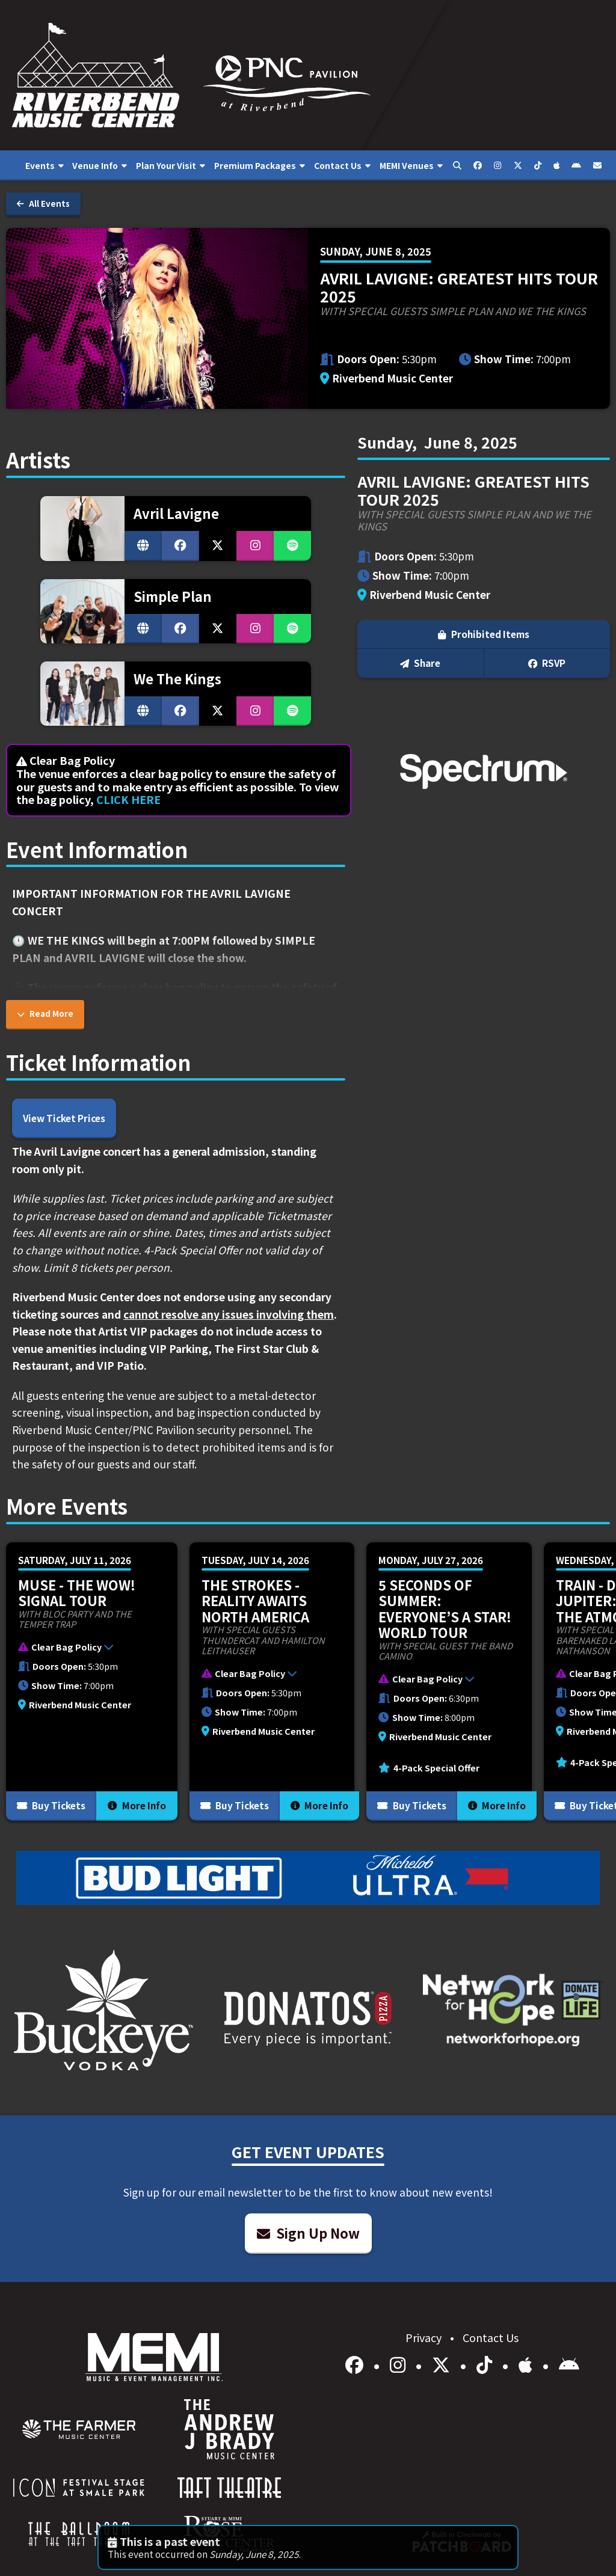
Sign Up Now (308, 2232)
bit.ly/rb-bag (203, 1021)
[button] (85, 1649)
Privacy (424, 2337)
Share (420, 662)
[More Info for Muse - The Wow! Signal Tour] (91, 1681)
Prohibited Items (483, 633)
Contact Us (491, 2337)
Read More (45, 1013)
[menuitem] (44, 165)
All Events (43, 203)
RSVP (546, 662)
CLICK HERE (128, 799)
